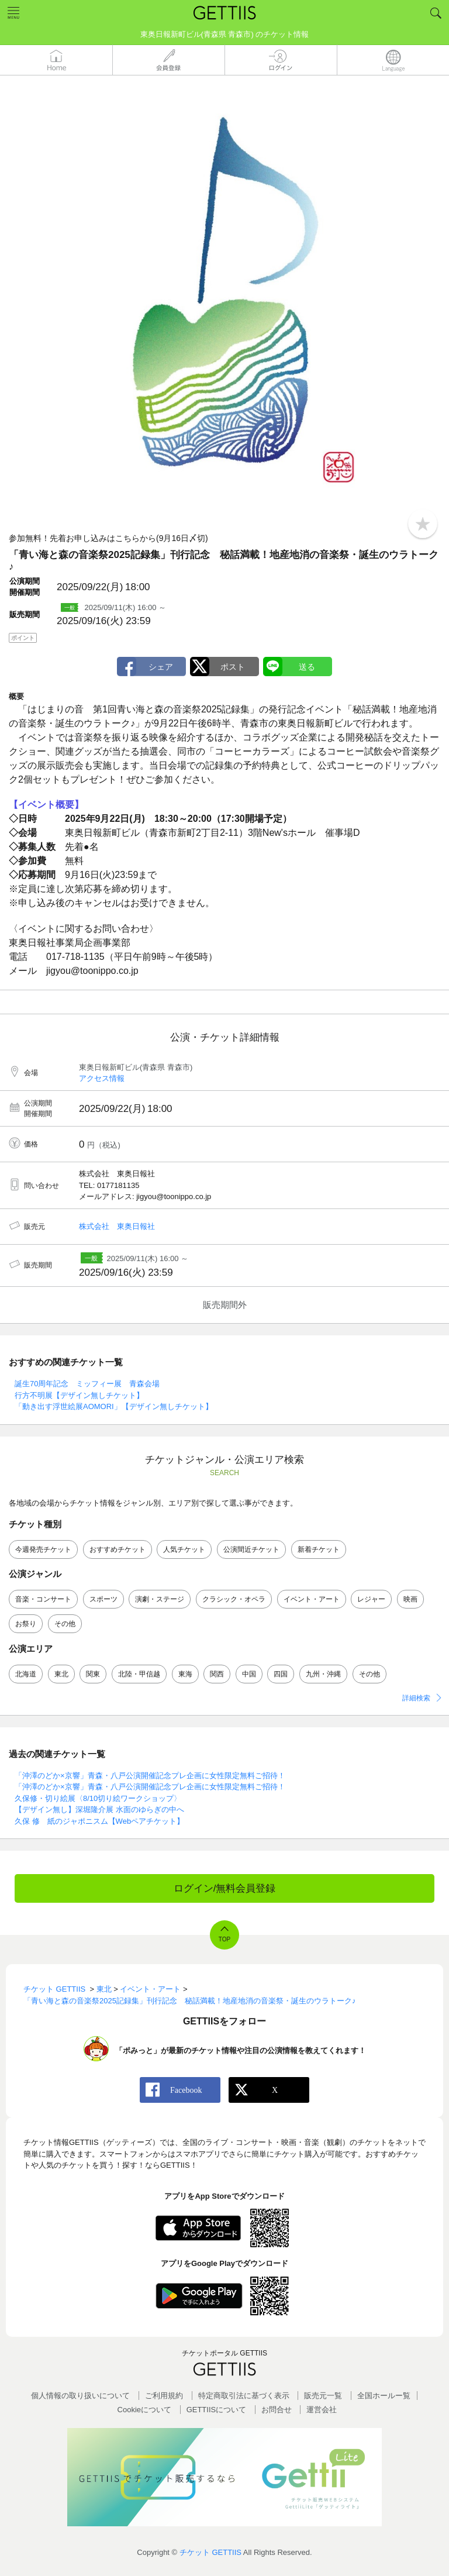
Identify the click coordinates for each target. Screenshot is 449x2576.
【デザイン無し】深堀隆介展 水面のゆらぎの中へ (99, 1809)
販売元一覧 (323, 2395)
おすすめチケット (117, 1549)
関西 (217, 1674)
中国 (249, 1674)
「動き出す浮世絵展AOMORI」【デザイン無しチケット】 (114, 1406)
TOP (224, 1939)
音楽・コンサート (43, 1599)
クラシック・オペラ (233, 1599)
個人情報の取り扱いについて (80, 2395)
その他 (64, 1624)
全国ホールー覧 (383, 2395)
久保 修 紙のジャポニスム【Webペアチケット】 (99, 1821)
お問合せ (276, 2409)
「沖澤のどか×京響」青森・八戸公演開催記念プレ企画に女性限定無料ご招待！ (150, 1775)
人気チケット (184, 1549)
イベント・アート (312, 1599)
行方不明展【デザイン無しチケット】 (79, 1395)
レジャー (371, 1599)
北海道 (25, 1674)
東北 (61, 1674)
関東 (93, 1674)
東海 (185, 1674)
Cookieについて (144, 2409)
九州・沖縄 (323, 1674)
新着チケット (319, 1549)
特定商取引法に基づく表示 (243, 2395)
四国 (281, 1674)
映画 (410, 1599)
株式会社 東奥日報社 (117, 1226)
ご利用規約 (164, 2395)
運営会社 (321, 2409)
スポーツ (103, 1599)
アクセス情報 (102, 1078)
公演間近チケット (251, 1549)
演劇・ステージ (159, 1599)
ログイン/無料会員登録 (225, 1888)
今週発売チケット (43, 1549)
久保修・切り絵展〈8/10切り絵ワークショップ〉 (98, 1798)
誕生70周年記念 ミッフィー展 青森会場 (87, 1383)
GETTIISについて (216, 2409)
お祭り (25, 1624)
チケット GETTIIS (210, 2552)
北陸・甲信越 (139, 1674)
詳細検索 (416, 1698)
